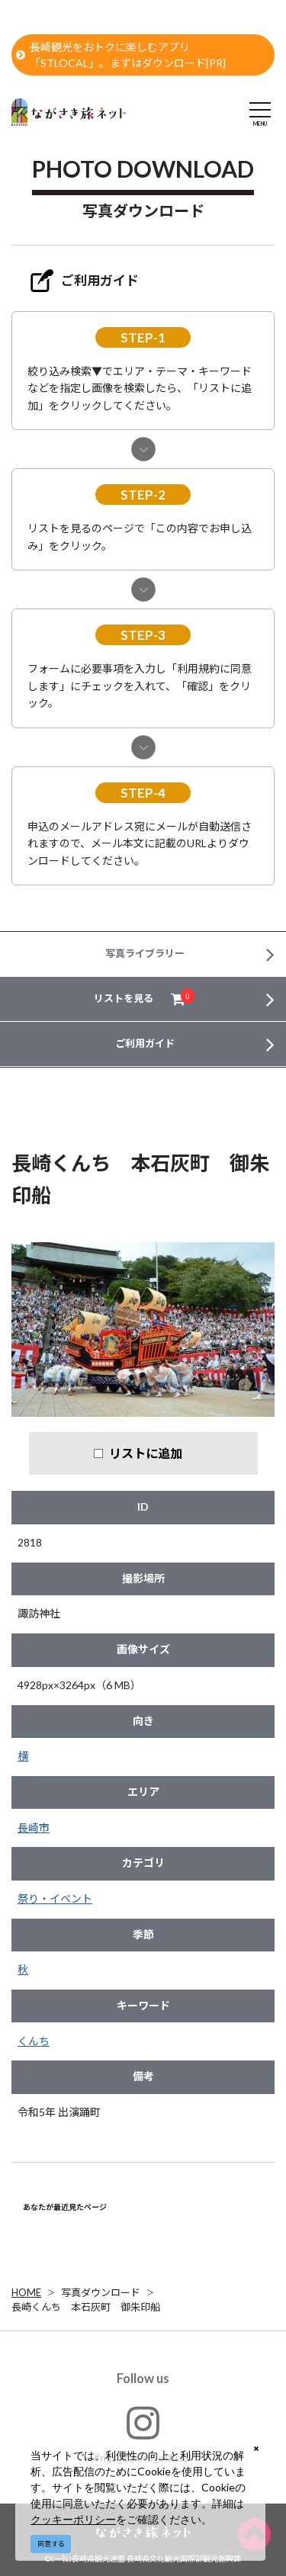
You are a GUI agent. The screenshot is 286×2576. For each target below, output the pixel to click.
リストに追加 (145, 1453)
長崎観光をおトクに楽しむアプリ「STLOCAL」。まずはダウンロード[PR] (121, 54)
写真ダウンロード (100, 2292)
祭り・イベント (55, 1898)
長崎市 (34, 1827)
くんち (34, 2041)
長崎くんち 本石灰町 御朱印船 (85, 2307)
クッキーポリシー (73, 2519)
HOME (26, 2292)
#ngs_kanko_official (143, 2434)
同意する (51, 2543)
